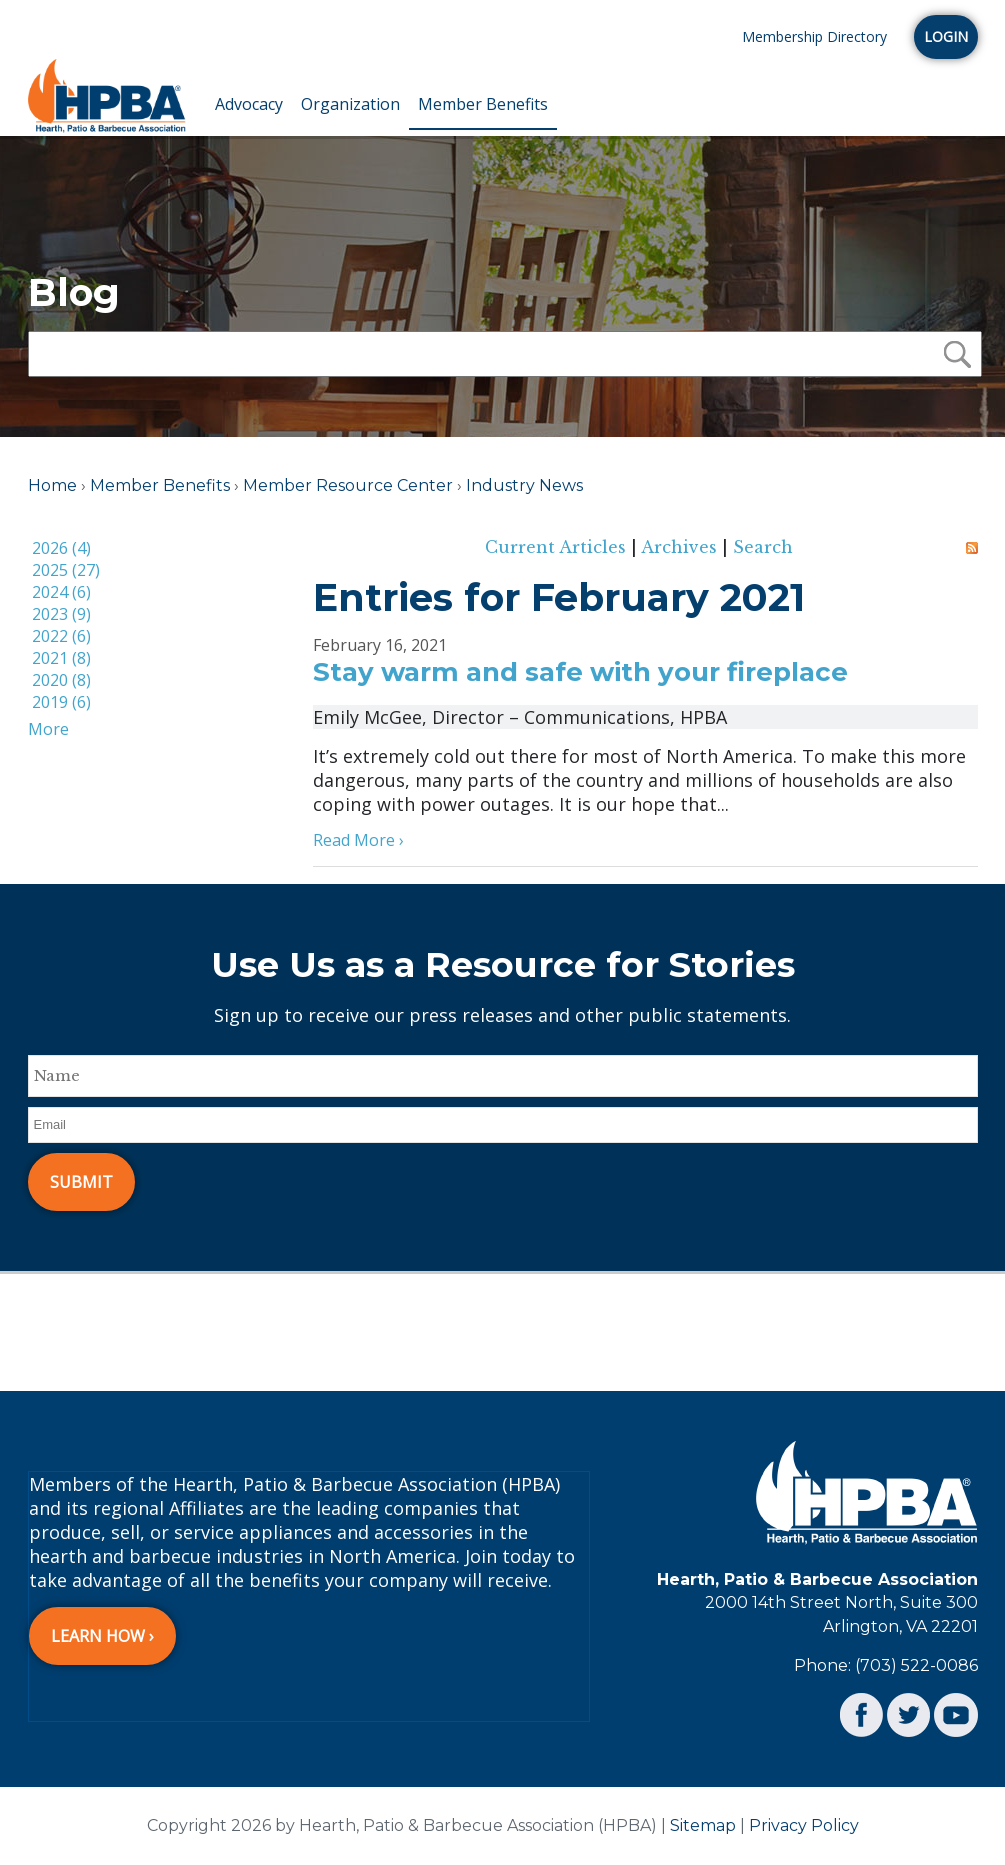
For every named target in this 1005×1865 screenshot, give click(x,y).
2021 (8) (61, 658)
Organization (350, 104)
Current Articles (555, 547)
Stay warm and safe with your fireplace (580, 672)
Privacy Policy (804, 1825)
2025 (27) (66, 570)
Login (946, 36)
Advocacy (249, 104)
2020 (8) (61, 680)
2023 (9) (61, 614)
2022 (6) (61, 636)
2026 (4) (61, 548)
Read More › (358, 840)
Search (763, 547)
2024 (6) (61, 592)
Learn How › (102, 1636)
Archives (679, 547)
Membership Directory (814, 36)
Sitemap (703, 1825)
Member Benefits (483, 104)
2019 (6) (61, 702)
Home (52, 485)
